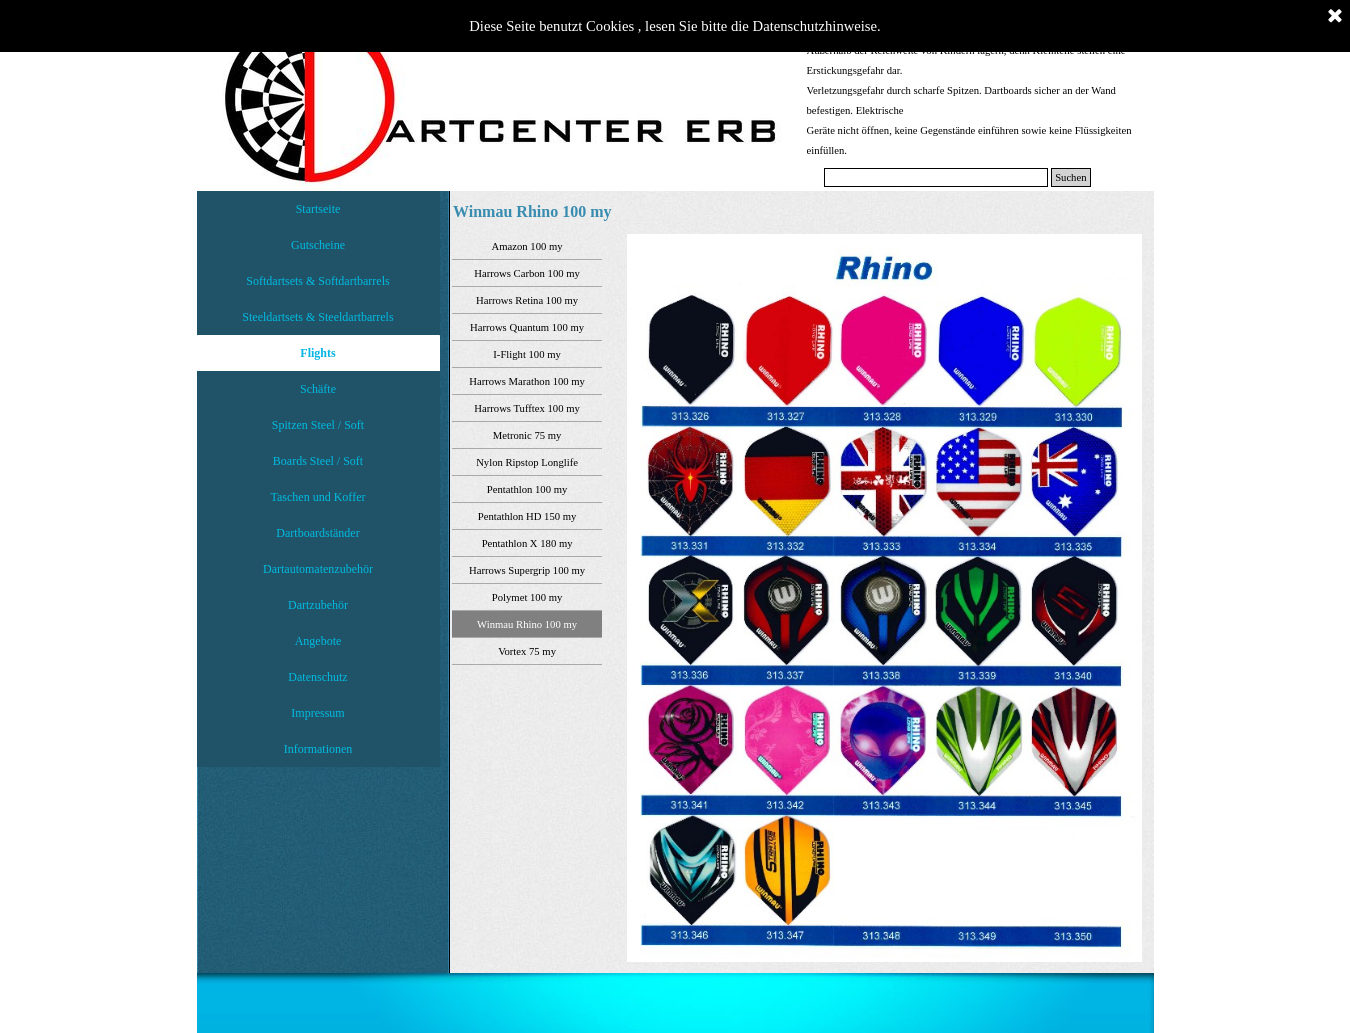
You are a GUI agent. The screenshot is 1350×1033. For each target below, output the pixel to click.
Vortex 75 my (527, 651)
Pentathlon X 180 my (527, 543)
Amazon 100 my (527, 246)
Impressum (317, 713)
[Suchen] (936, 177)
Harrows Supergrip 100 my (527, 570)
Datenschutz (317, 677)
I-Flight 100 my (527, 354)
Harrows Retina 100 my (527, 300)
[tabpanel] (972, 100)
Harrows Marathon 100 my (527, 381)
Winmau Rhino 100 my (527, 624)
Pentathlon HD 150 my (527, 516)
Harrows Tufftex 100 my (526, 408)
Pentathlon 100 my (527, 489)
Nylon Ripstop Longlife (527, 462)
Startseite (318, 209)
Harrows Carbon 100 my (527, 273)
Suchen (1070, 177)
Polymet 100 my (527, 597)
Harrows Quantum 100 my (527, 327)
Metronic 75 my (527, 435)
